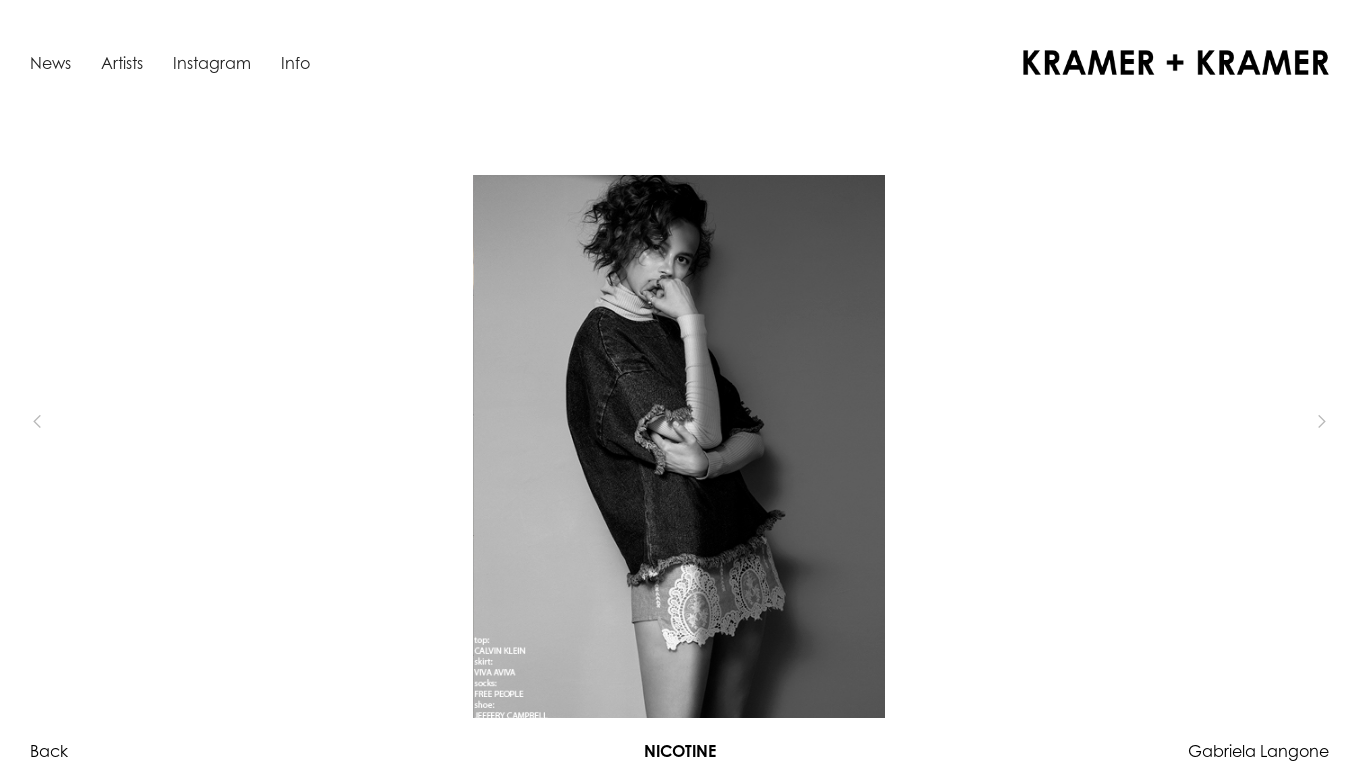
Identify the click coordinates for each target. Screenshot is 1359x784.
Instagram (212, 63)
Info (295, 63)
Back (49, 751)
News (50, 63)
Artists (122, 63)
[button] (70, 422)
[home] (1176, 62)
